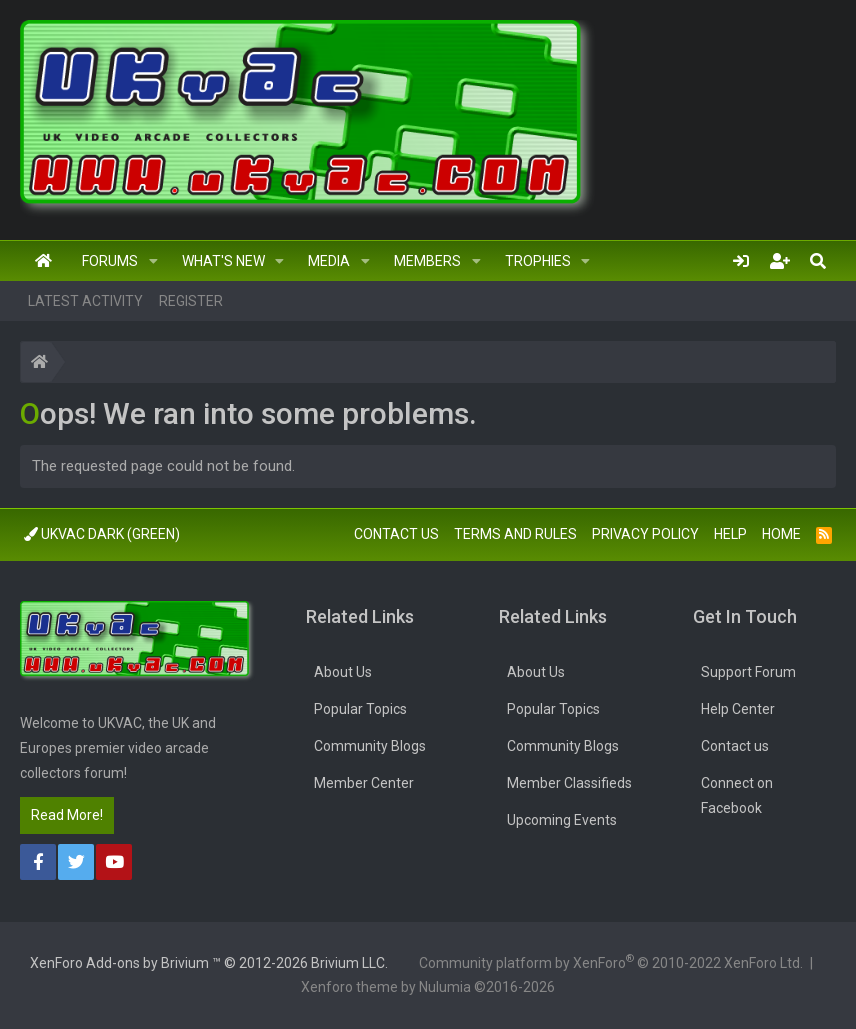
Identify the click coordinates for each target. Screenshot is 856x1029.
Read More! (67, 815)
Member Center (364, 783)
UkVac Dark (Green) (102, 534)
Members (427, 261)
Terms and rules (515, 534)
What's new (223, 261)
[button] (153, 261)
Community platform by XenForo (611, 961)
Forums (110, 261)
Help (730, 534)
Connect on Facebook (737, 795)
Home (43, 261)
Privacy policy (645, 534)
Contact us (396, 534)
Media (329, 261)
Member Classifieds (569, 783)
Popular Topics (360, 709)
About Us (343, 672)
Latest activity (85, 301)
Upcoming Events (562, 820)
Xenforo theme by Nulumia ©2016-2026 (428, 987)
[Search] (818, 261)
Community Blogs (370, 746)
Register (191, 301)
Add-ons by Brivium (209, 963)
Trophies (538, 261)
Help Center (738, 709)
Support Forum (748, 672)
